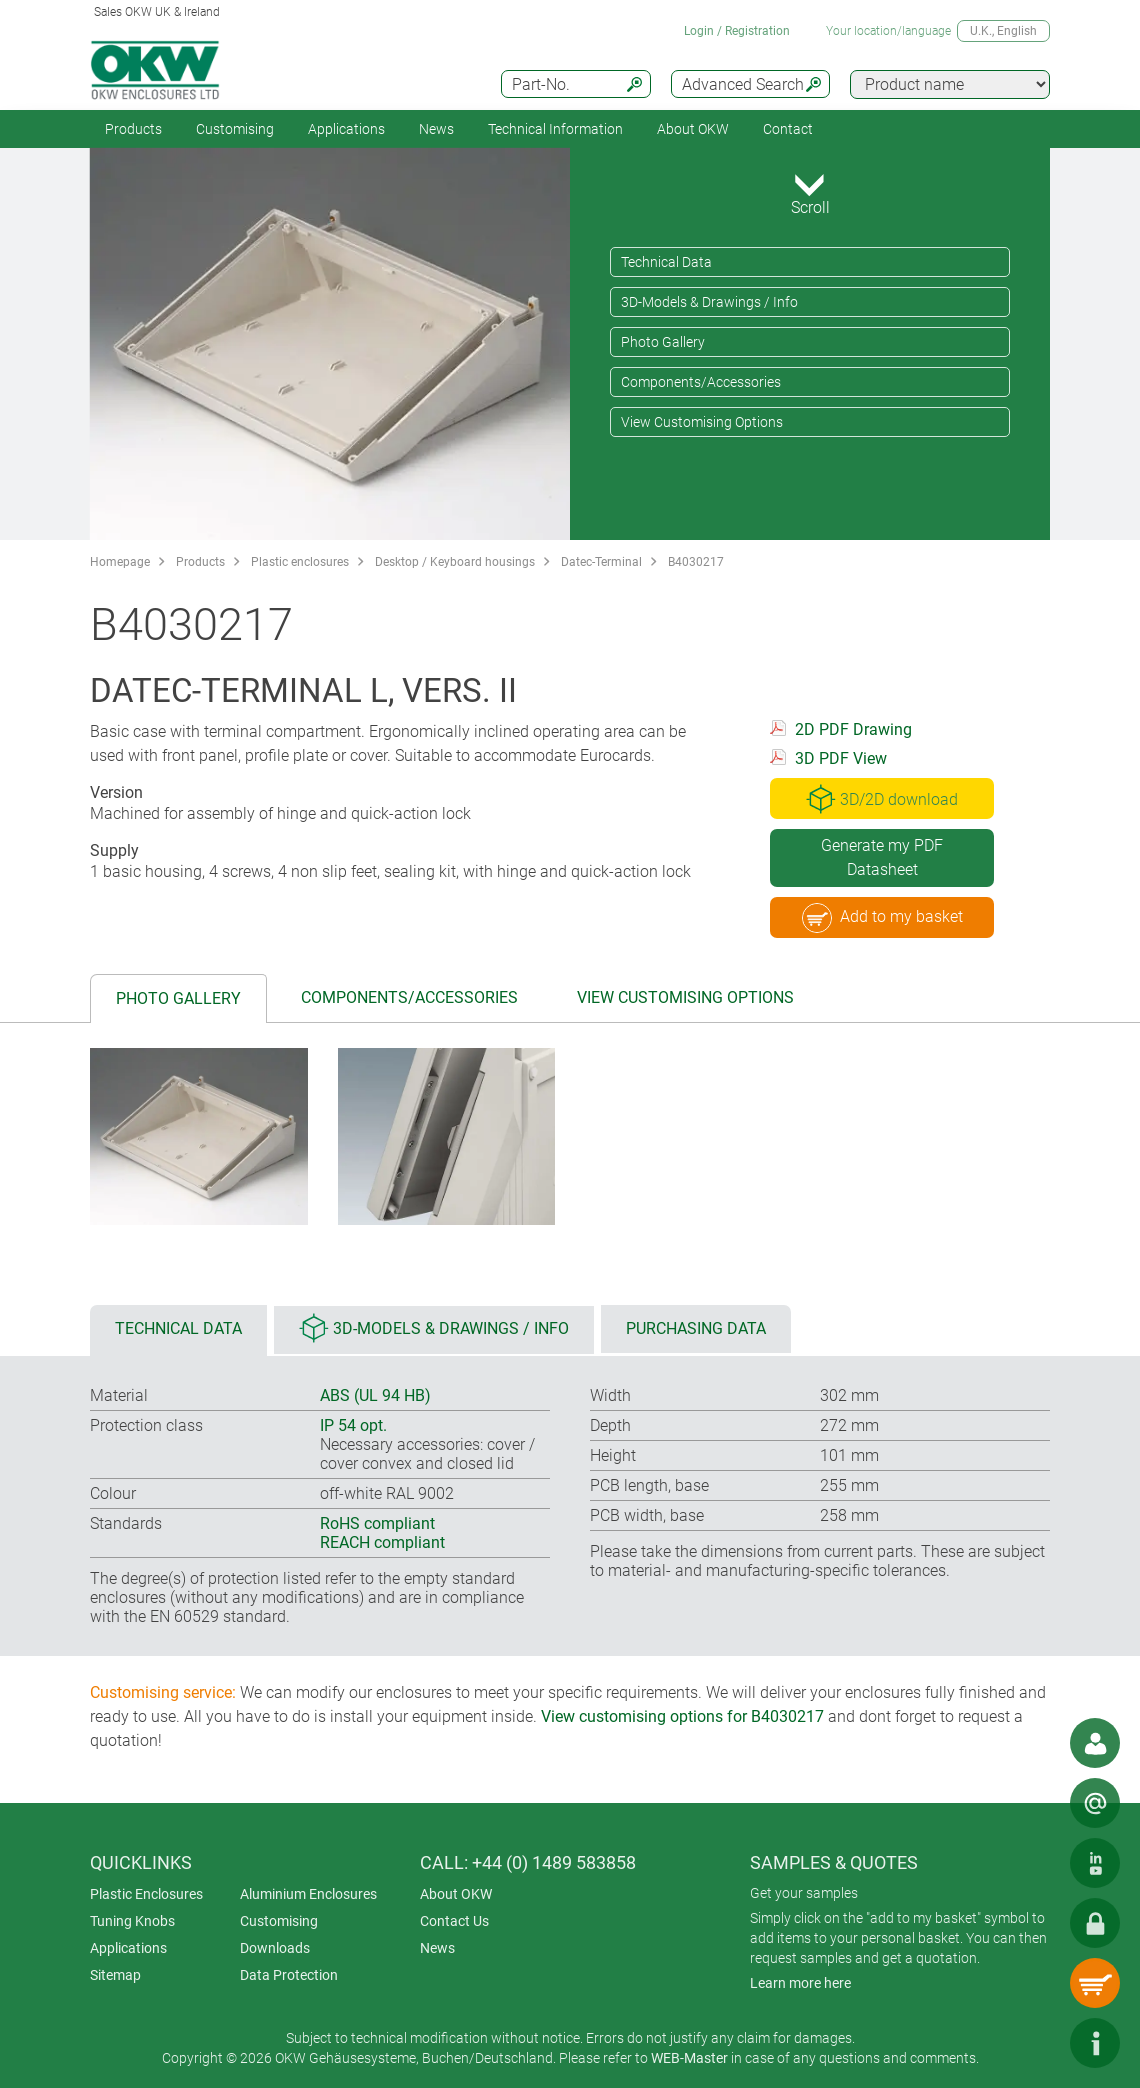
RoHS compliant (377, 1523)
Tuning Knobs (132, 1921)
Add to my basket (882, 918)
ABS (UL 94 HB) (375, 1395)
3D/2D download (882, 799)
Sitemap (115, 1975)
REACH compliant (382, 1542)
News (436, 129)
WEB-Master (689, 2058)
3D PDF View (841, 758)
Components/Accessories (701, 382)
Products (133, 129)
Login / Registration (737, 31)
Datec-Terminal (601, 562)
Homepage (120, 562)
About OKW (456, 1894)
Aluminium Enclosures (308, 1894)
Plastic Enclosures (146, 1894)
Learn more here (800, 1983)
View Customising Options (702, 422)
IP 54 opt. (353, 1425)
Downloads (275, 1948)
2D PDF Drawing (853, 729)
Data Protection (289, 1975)
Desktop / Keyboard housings (455, 562)
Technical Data (666, 262)
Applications (346, 129)
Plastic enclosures (300, 562)
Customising (235, 129)
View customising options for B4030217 (682, 1716)
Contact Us (454, 1921)
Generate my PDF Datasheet (882, 857)
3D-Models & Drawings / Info (709, 302)
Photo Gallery (663, 342)
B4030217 (696, 562)
